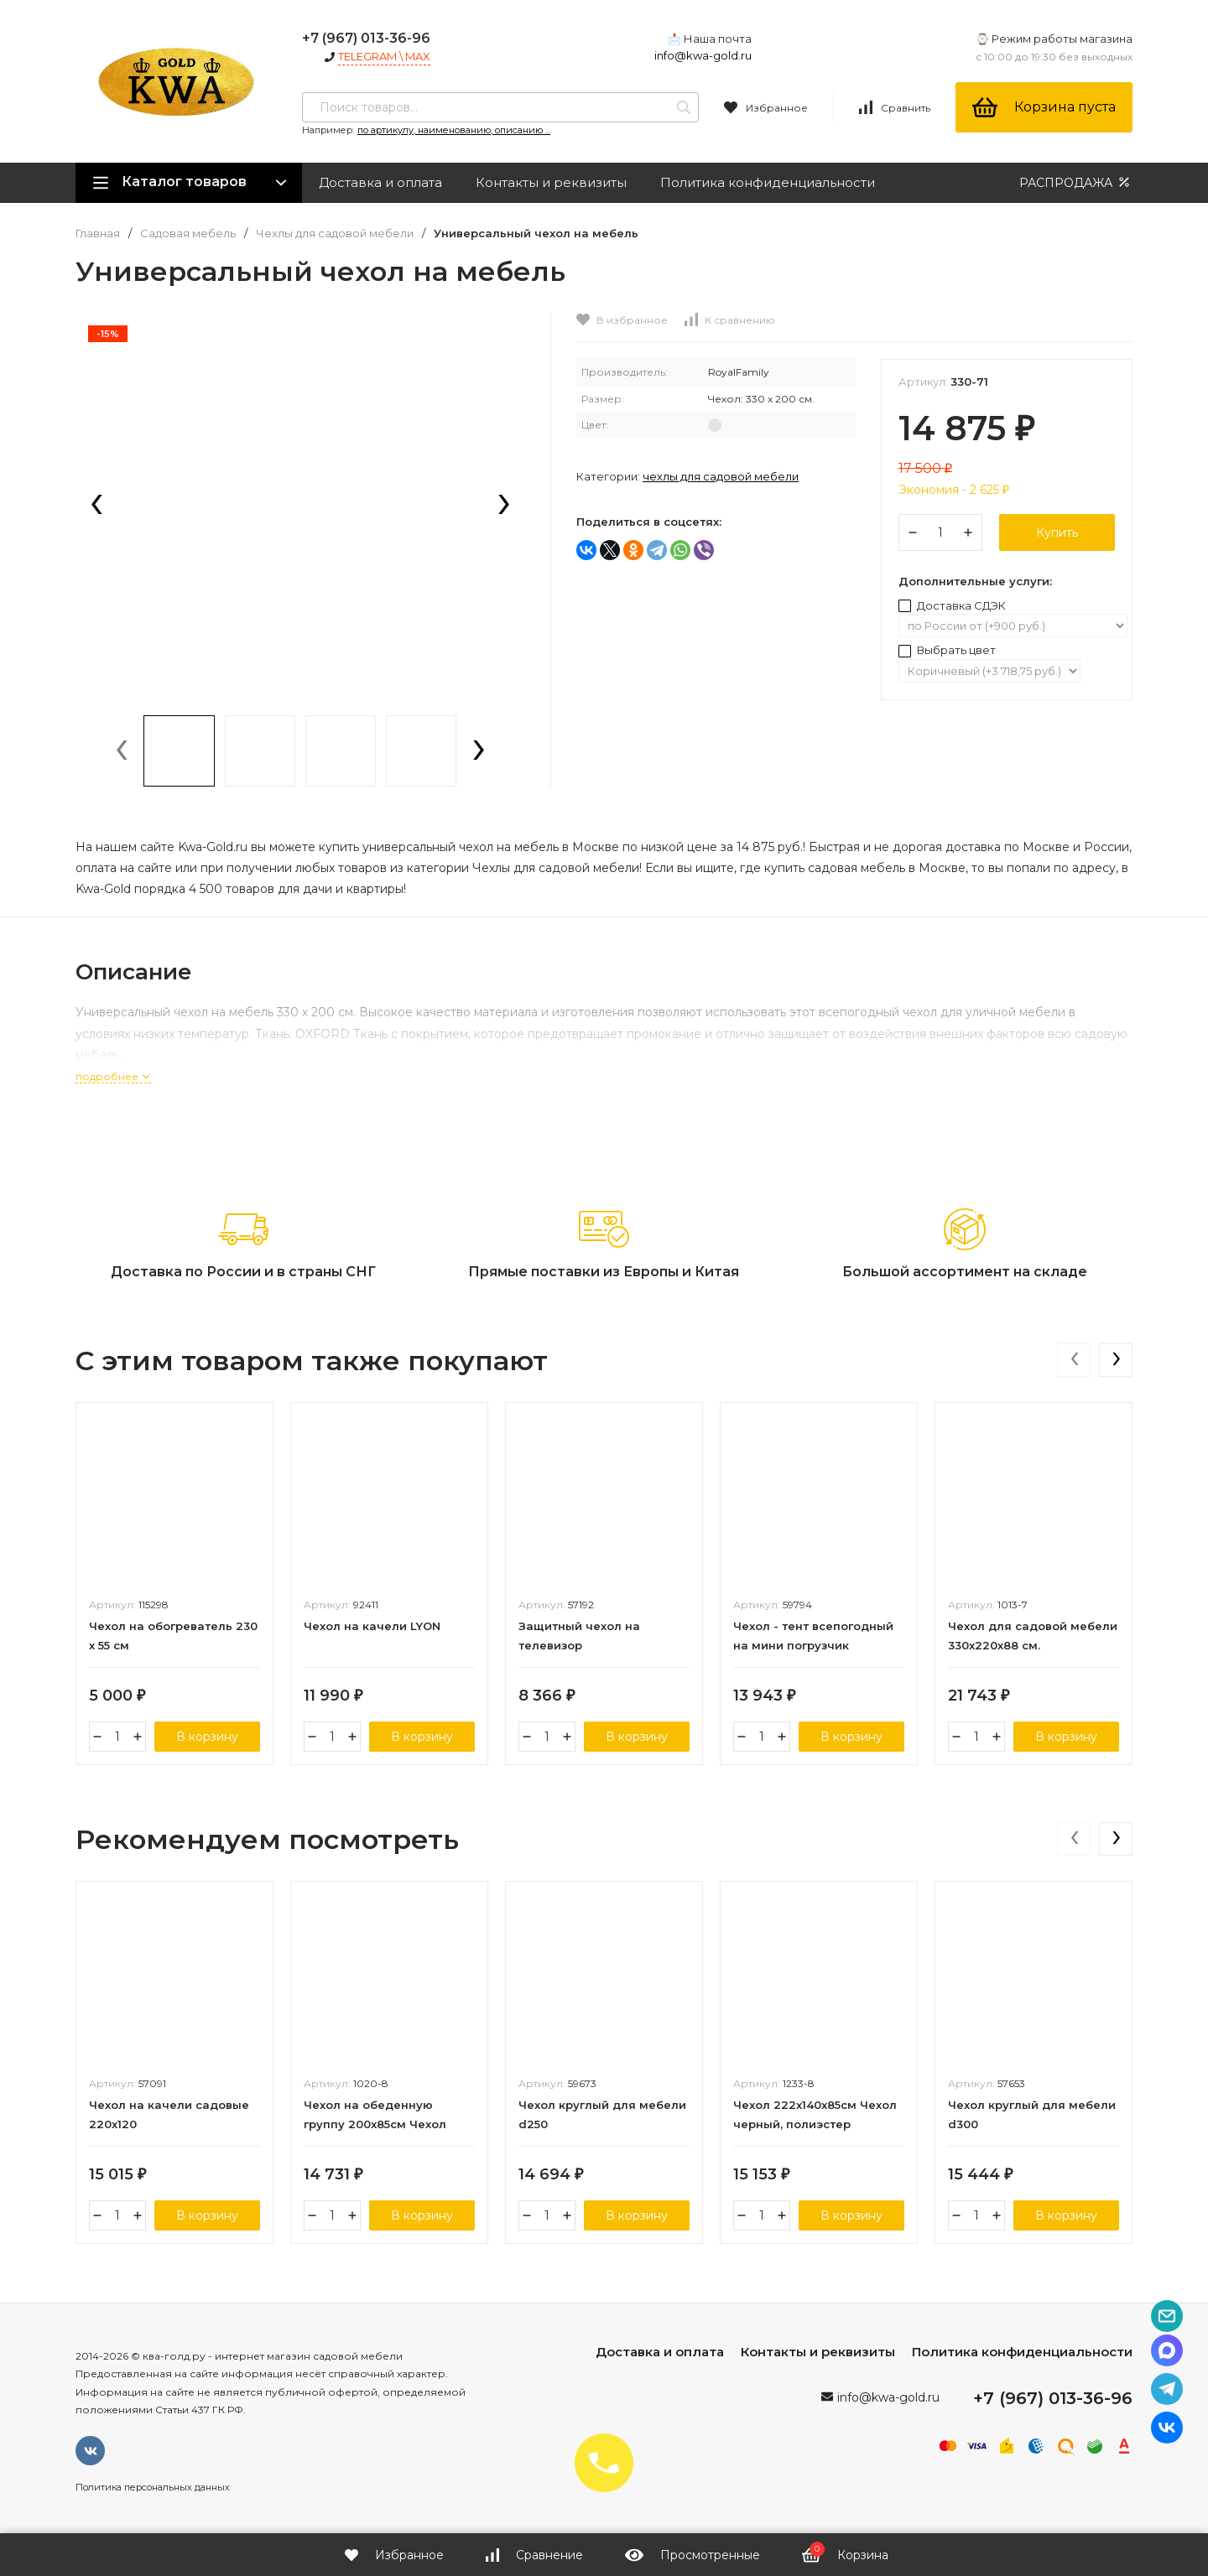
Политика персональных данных (153, 2487)
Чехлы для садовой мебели (335, 233)
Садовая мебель (188, 233)
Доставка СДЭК (952, 605)
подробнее (113, 1076)
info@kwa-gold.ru (703, 55)
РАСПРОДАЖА (1075, 182)
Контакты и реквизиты (551, 182)
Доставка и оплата (380, 182)
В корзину (207, 1736)
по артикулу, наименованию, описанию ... (453, 130)
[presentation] (96, 506)
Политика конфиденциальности (767, 182)
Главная (98, 233)
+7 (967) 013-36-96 (366, 38)
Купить (1057, 532)
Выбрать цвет (947, 650)
